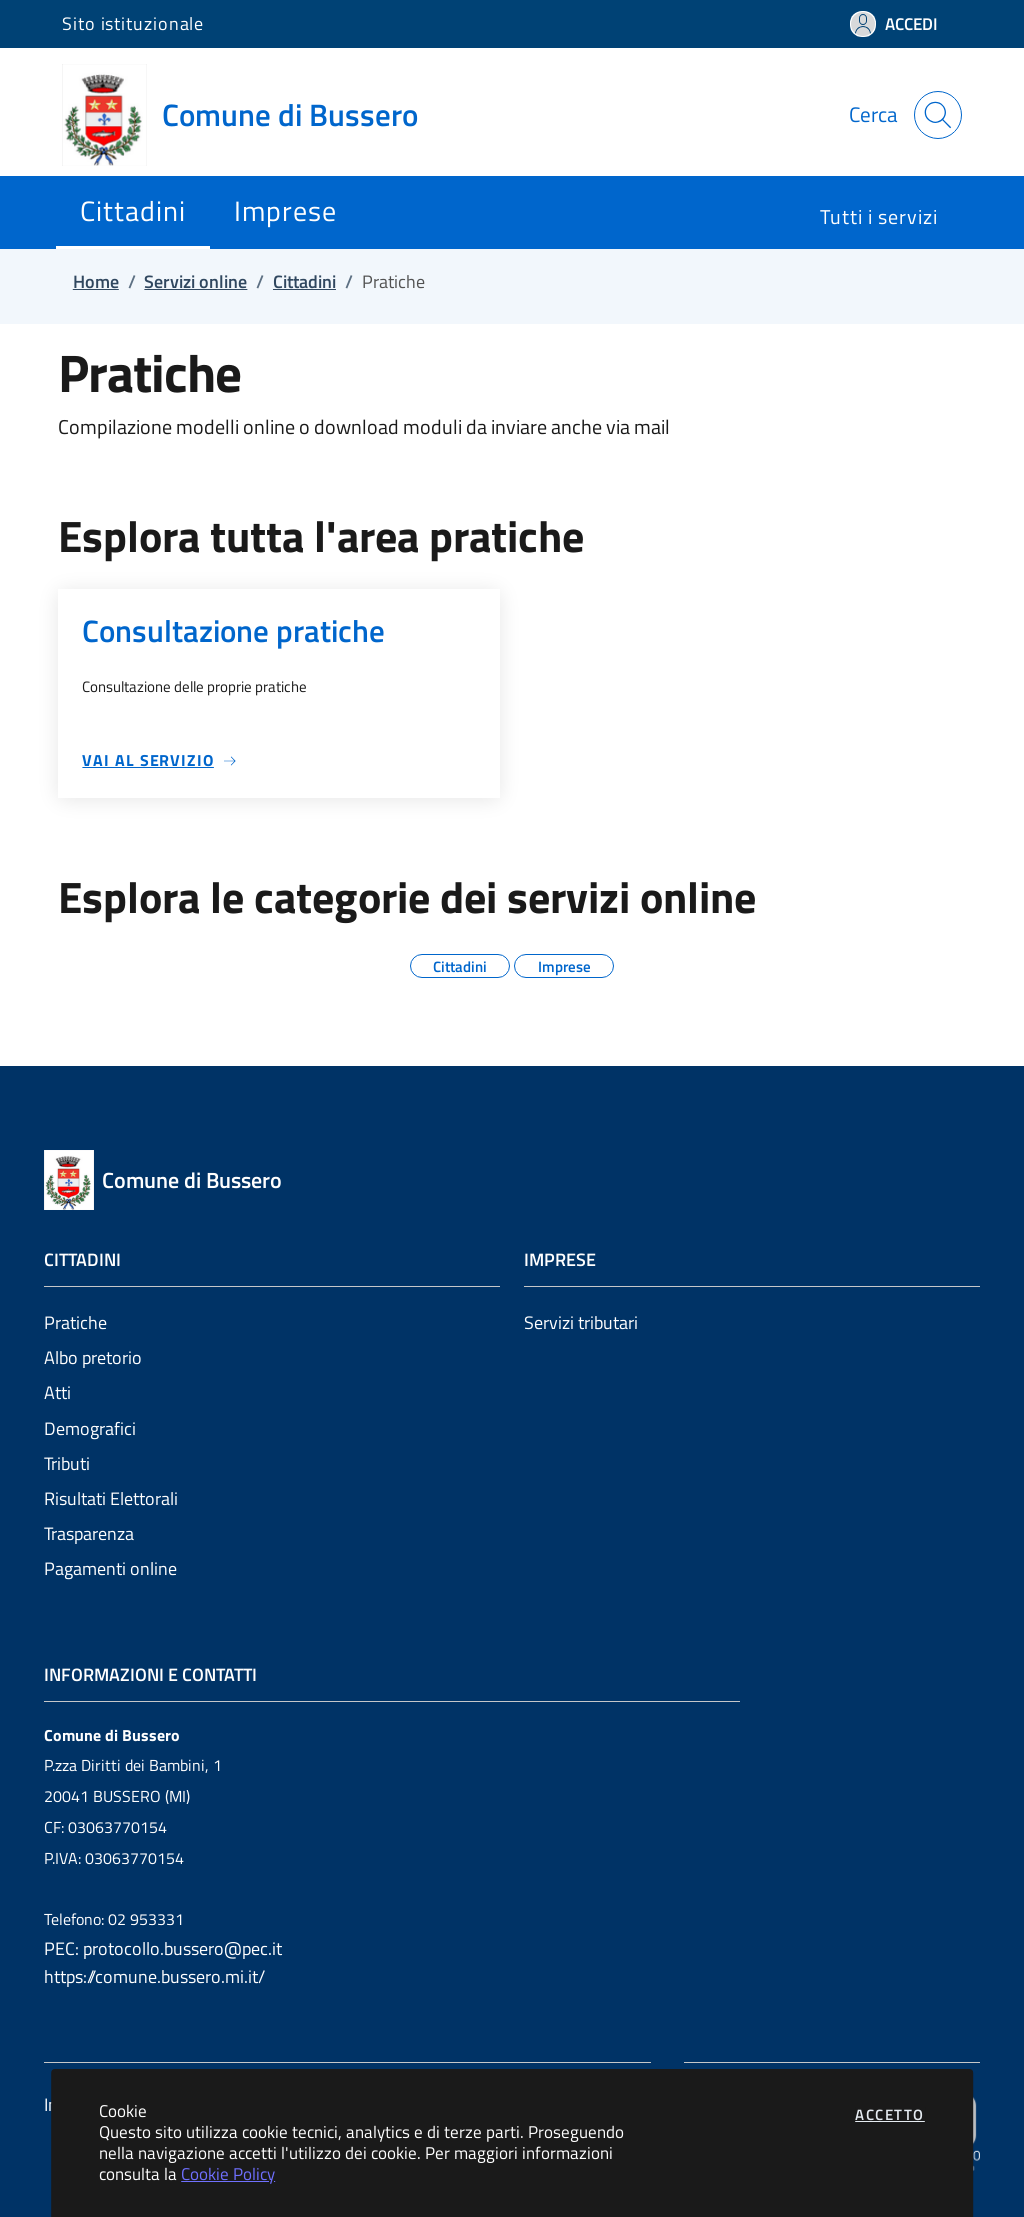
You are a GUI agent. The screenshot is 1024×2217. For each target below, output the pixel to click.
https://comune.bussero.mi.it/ (154, 1976)
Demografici (90, 1428)
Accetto (890, 2114)
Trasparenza (89, 1533)
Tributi (67, 1463)
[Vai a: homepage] (252, 115)
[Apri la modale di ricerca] (938, 115)
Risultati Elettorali (111, 1498)
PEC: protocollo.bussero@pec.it (163, 1948)
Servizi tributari (581, 1322)
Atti (57, 1392)
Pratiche (75, 1322)
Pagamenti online (110, 1568)
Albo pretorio (93, 1357)
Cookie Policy (228, 2173)
